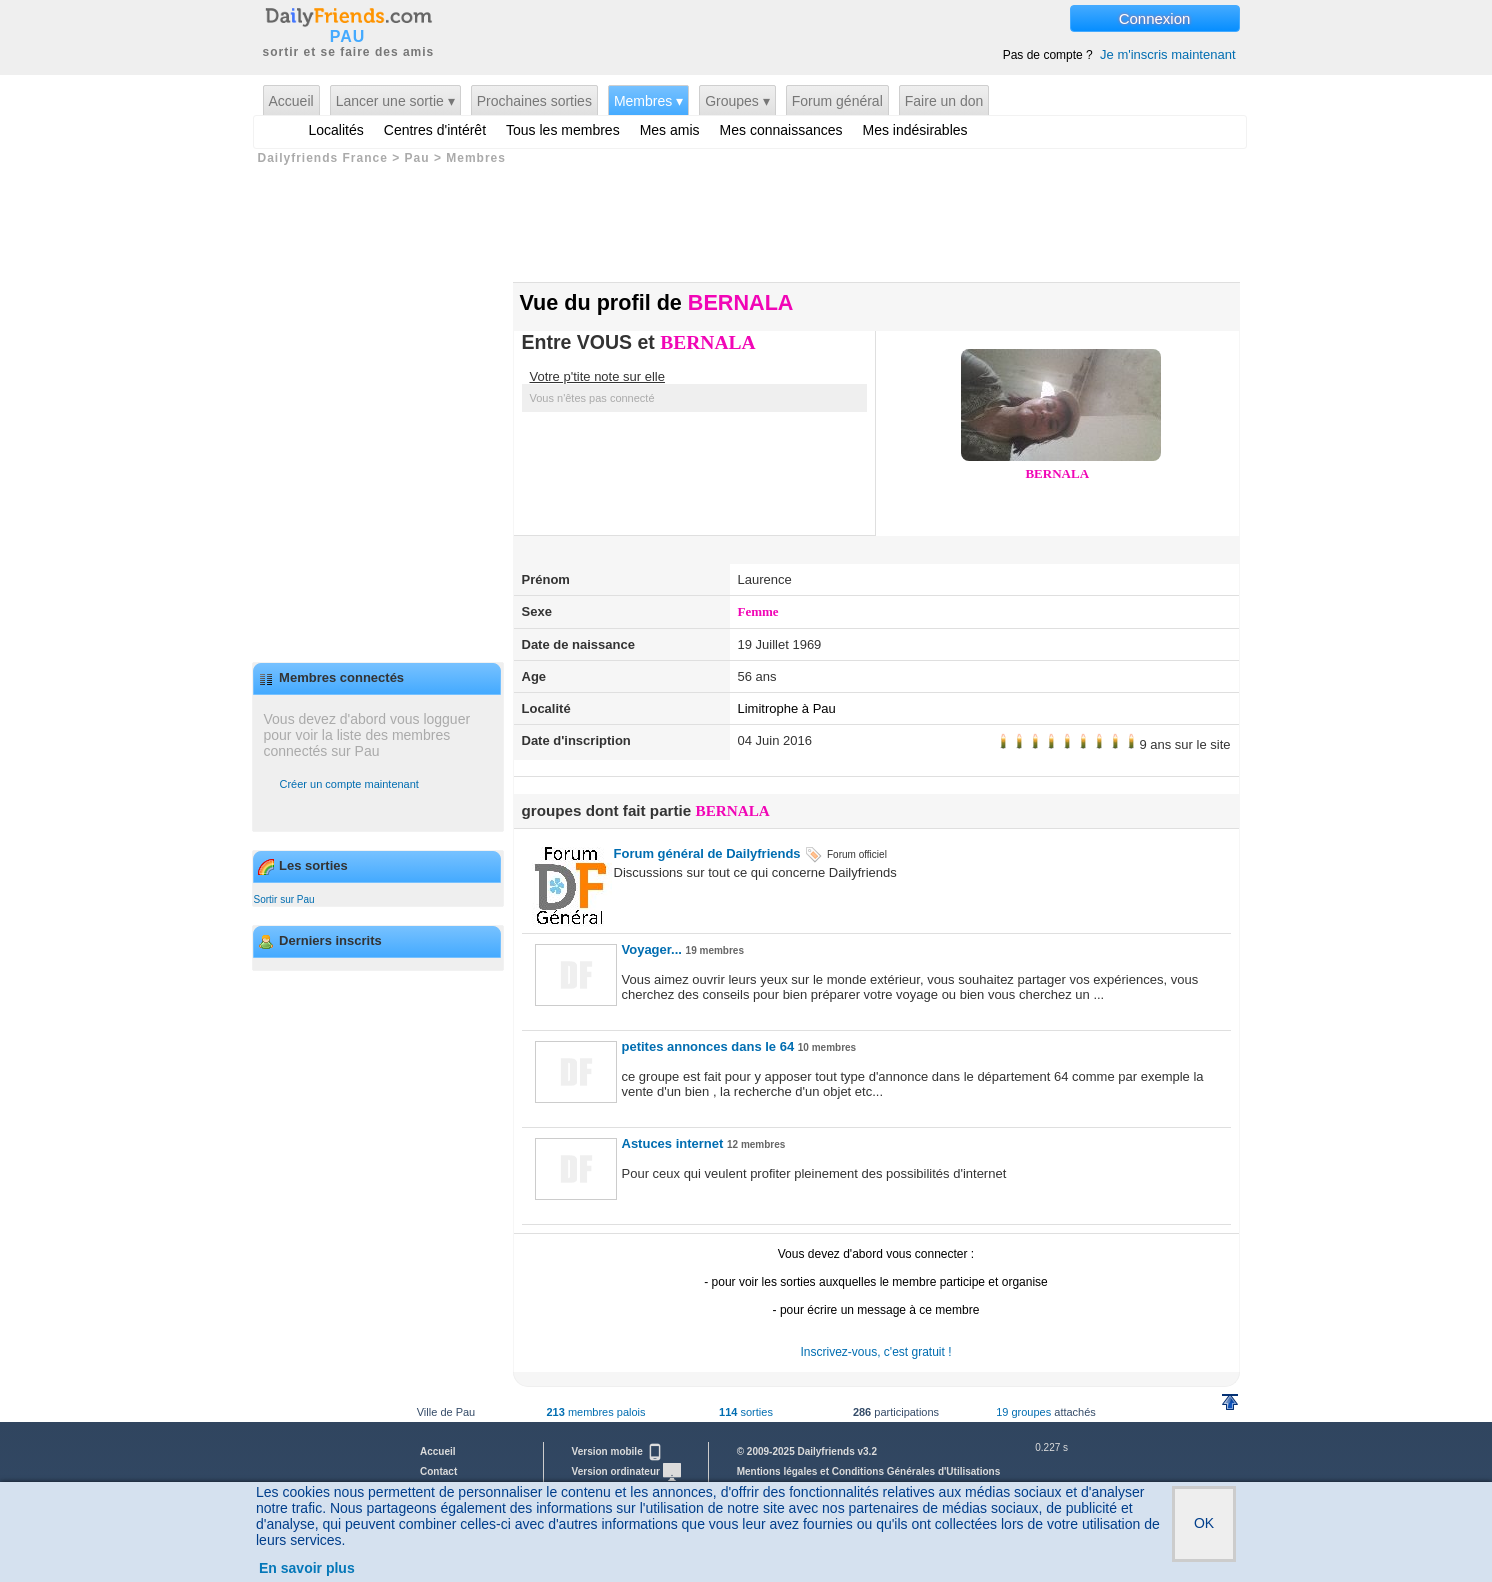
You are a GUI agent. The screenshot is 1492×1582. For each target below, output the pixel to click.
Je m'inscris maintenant (1167, 54)
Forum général (837, 101)
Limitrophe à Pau (787, 708)
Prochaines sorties (534, 101)
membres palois (595, 1412)
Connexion (1155, 18)
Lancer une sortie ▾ (395, 101)
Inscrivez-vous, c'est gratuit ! (875, 1352)
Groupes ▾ (737, 101)
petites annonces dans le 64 (708, 1046)
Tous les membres (563, 130)
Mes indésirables (915, 130)
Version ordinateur (626, 1471)
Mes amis (670, 130)
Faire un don (944, 101)
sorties (746, 1412)
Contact (438, 1471)
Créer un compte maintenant (349, 784)
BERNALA (707, 342)
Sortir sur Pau (284, 899)
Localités (336, 130)
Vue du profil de (657, 302)
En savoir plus (307, 1568)
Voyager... (652, 949)
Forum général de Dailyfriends (707, 853)
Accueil (291, 101)
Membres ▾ (648, 101)
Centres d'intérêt (435, 130)
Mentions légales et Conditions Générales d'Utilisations (869, 1471)
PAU (348, 37)
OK (1204, 1523)
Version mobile (618, 1451)
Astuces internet (673, 1143)
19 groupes (1023, 1412)
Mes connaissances (781, 130)
